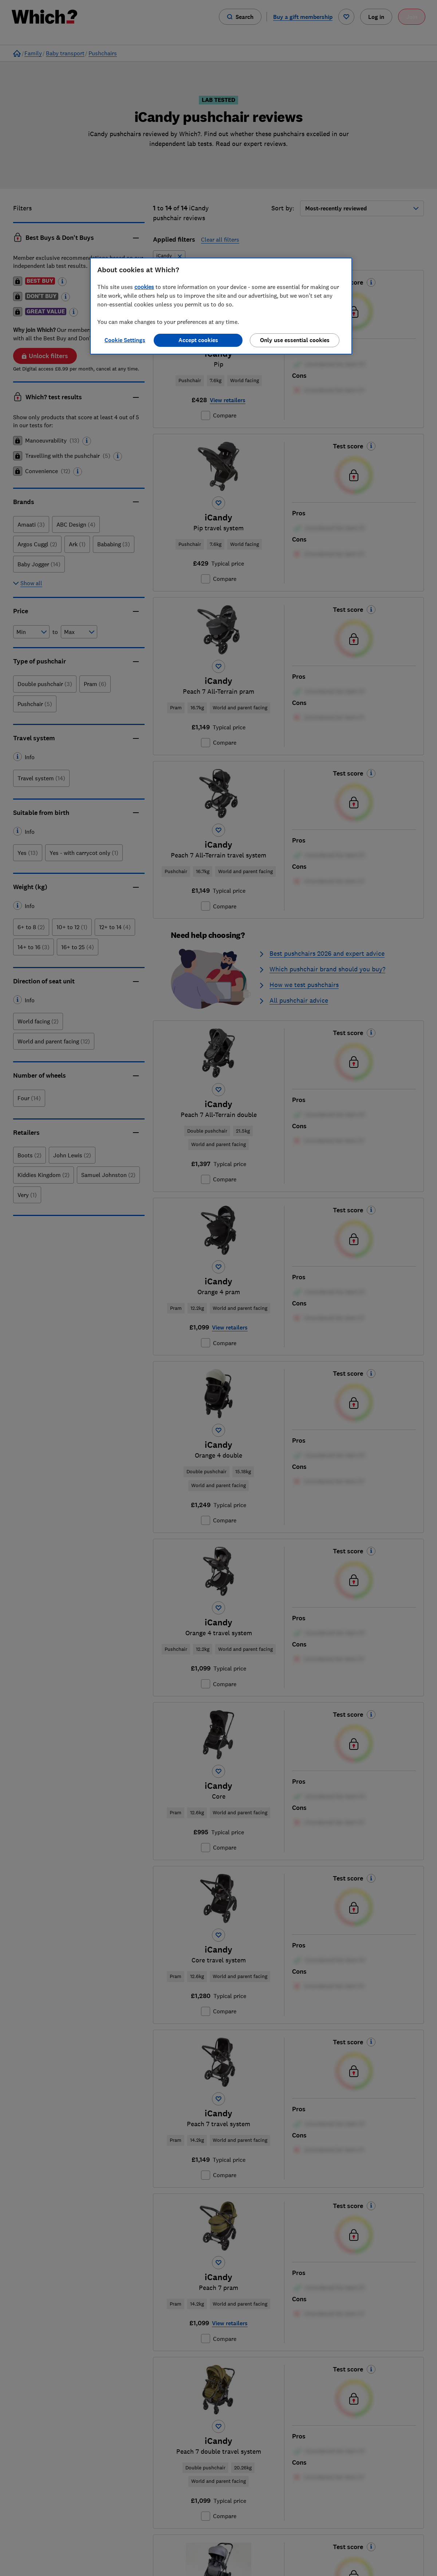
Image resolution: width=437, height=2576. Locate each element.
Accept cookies (198, 340)
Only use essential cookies (295, 340)
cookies (144, 286)
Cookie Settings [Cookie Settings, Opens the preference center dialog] (125, 340)
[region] (221, 306)
